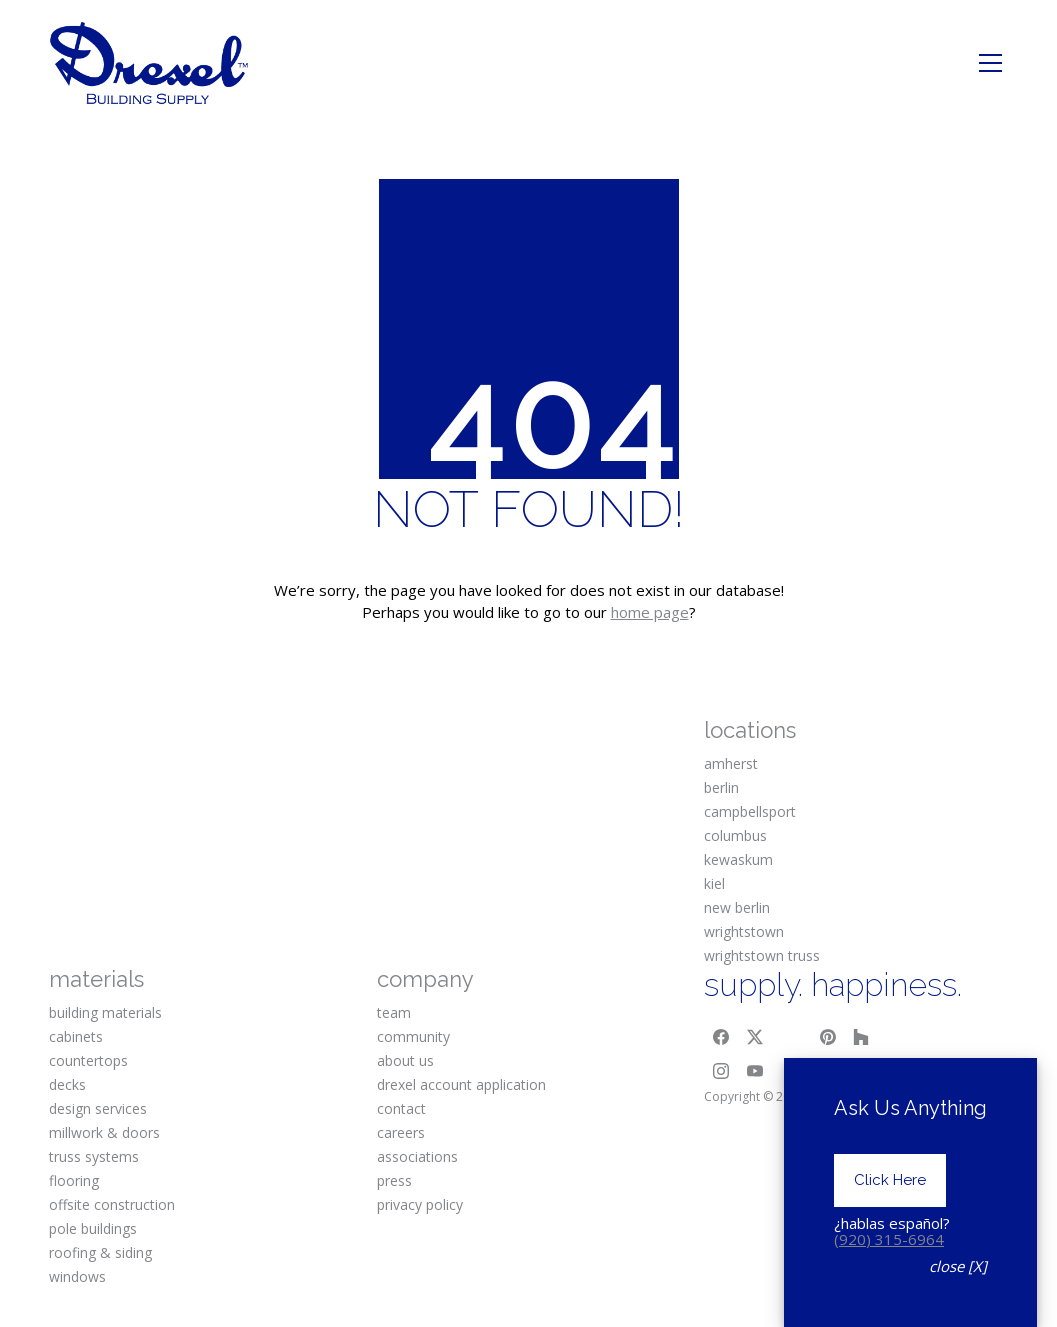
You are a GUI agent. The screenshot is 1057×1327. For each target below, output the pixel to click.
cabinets (76, 1036)
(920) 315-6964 (889, 1239)
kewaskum (738, 859)
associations (417, 1156)
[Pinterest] (828, 1037)
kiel (714, 883)
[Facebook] (721, 1037)
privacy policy (420, 1204)
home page (650, 612)
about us (405, 1060)
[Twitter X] (755, 1037)
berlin (721, 787)
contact (401, 1108)
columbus (735, 835)
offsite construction (112, 1204)
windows (77, 1276)
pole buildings (93, 1228)
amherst (731, 763)
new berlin (737, 907)
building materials (105, 1012)
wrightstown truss (762, 955)
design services (98, 1108)
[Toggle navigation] (990, 63)
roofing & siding (100, 1252)
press (394, 1180)
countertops (88, 1060)
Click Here (890, 1180)
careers (401, 1132)
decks (67, 1084)
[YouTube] (755, 1071)
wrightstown (744, 931)
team (394, 1012)
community (413, 1036)
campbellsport (750, 811)
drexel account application (461, 1084)
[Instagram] (721, 1071)
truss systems (94, 1156)
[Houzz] (861, 1037)
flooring (74, 1180)
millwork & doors (104, 1132)
